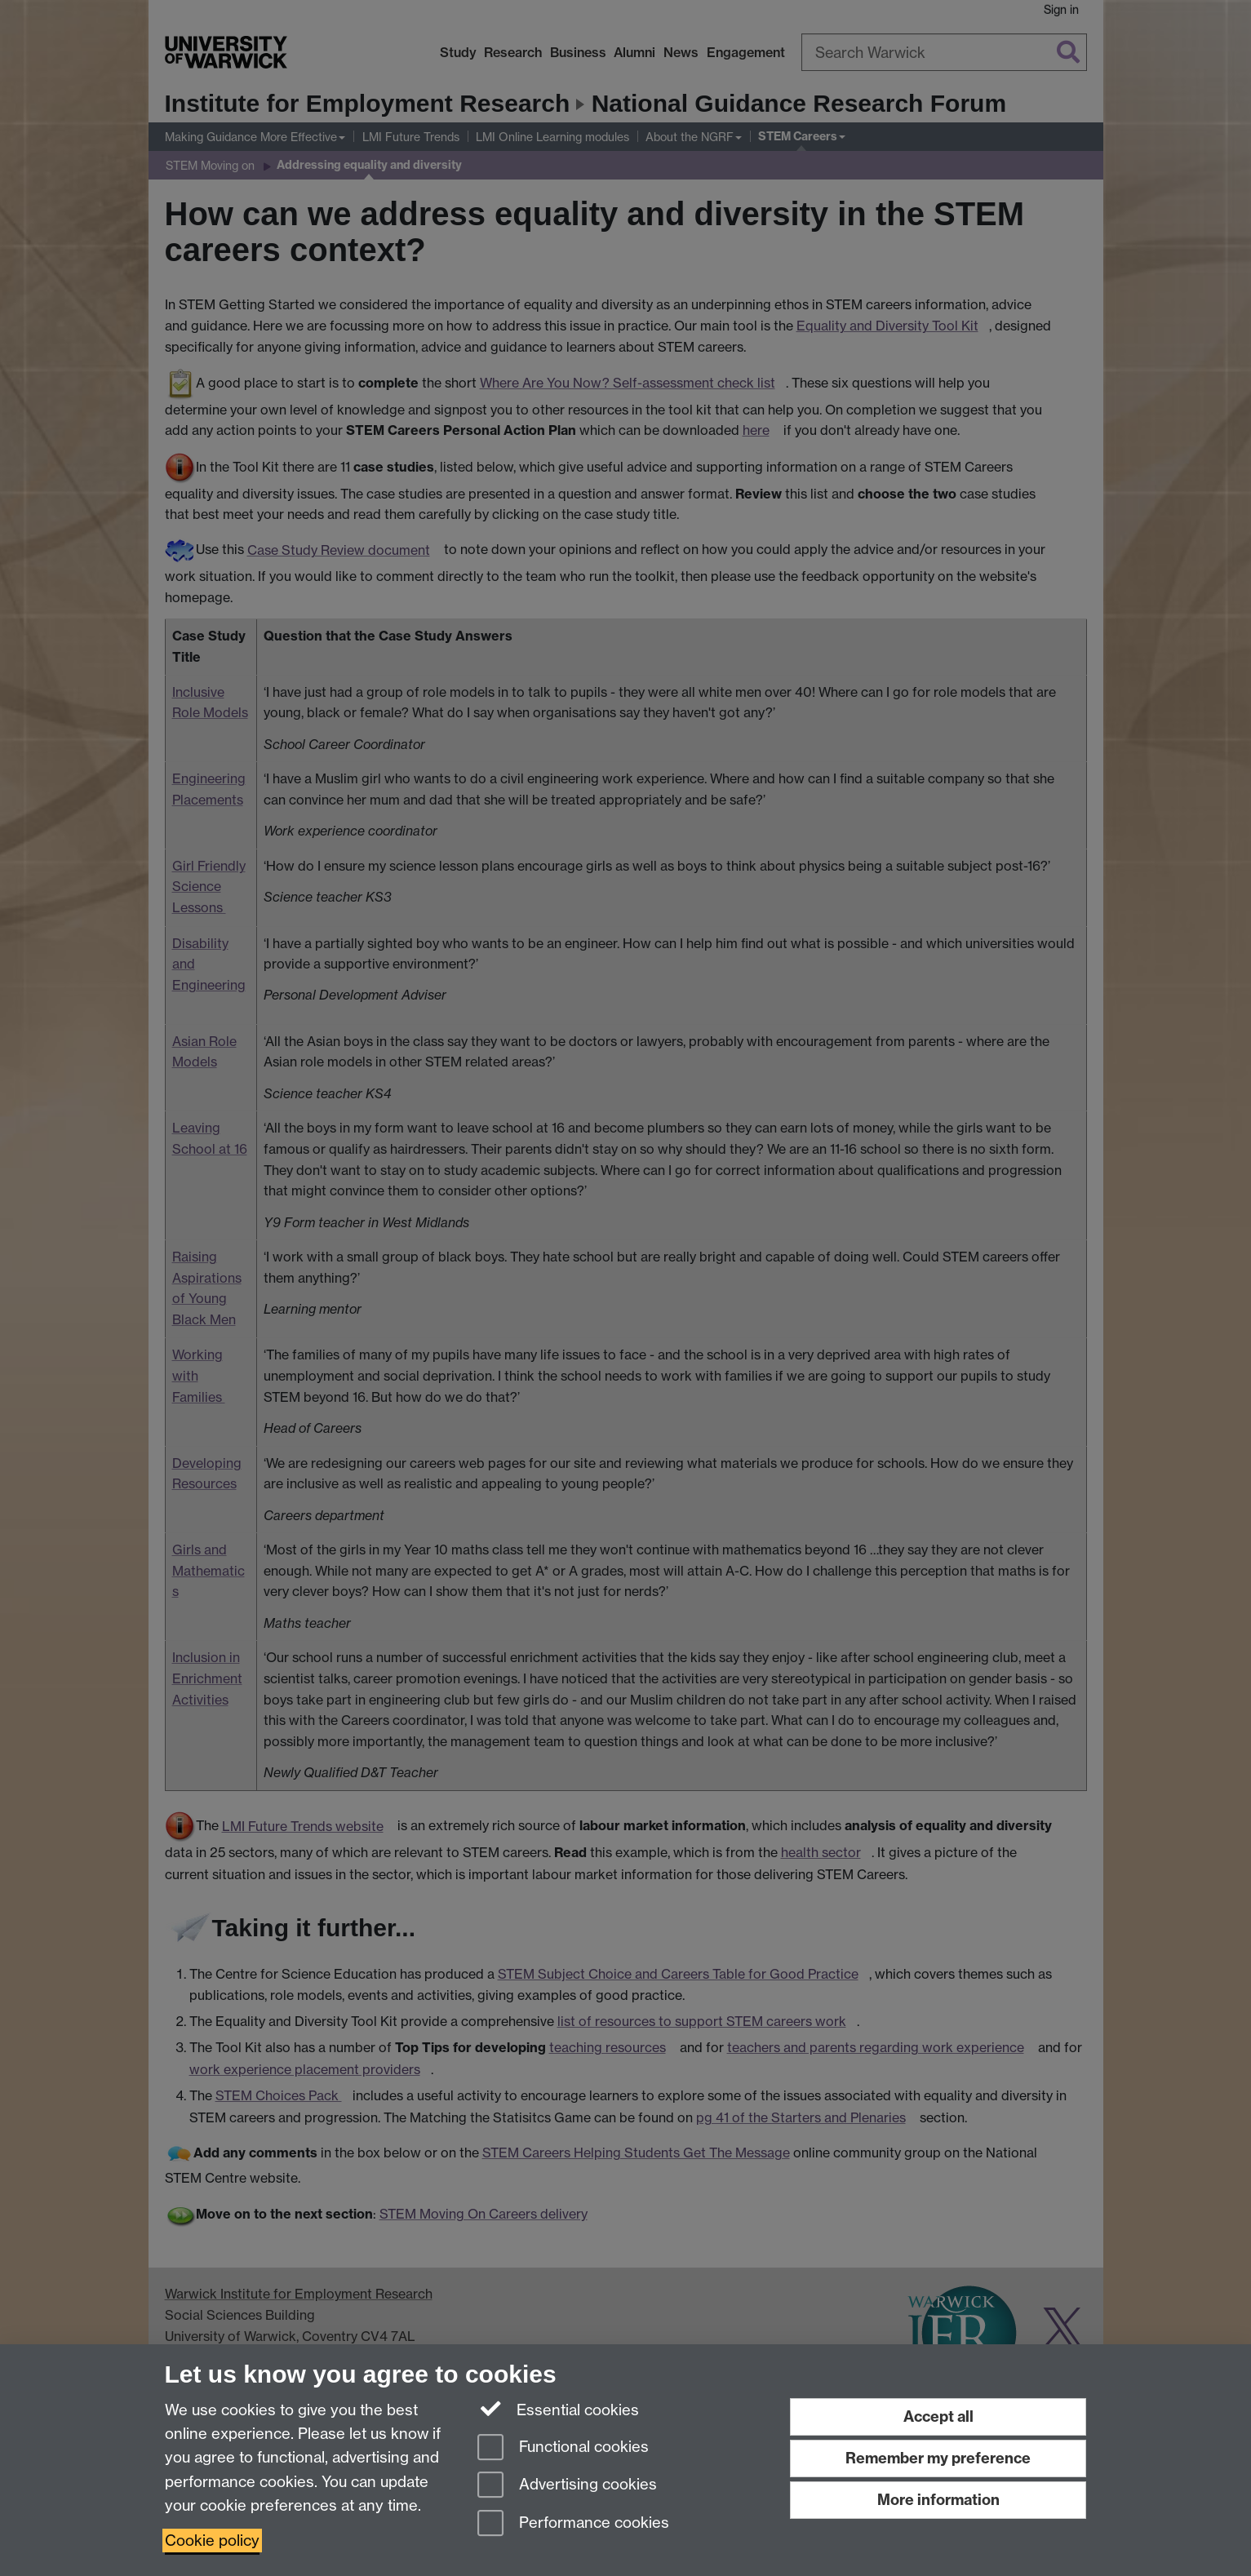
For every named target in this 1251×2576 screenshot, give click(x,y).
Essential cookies (558, 2408)
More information (938, 2499)
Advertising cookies (567, 2486)
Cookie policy (212, 2540)
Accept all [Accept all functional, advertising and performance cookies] (938, 2416)
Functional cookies (563, 2448)
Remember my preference (938, 2458)
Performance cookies (573, 2524)
